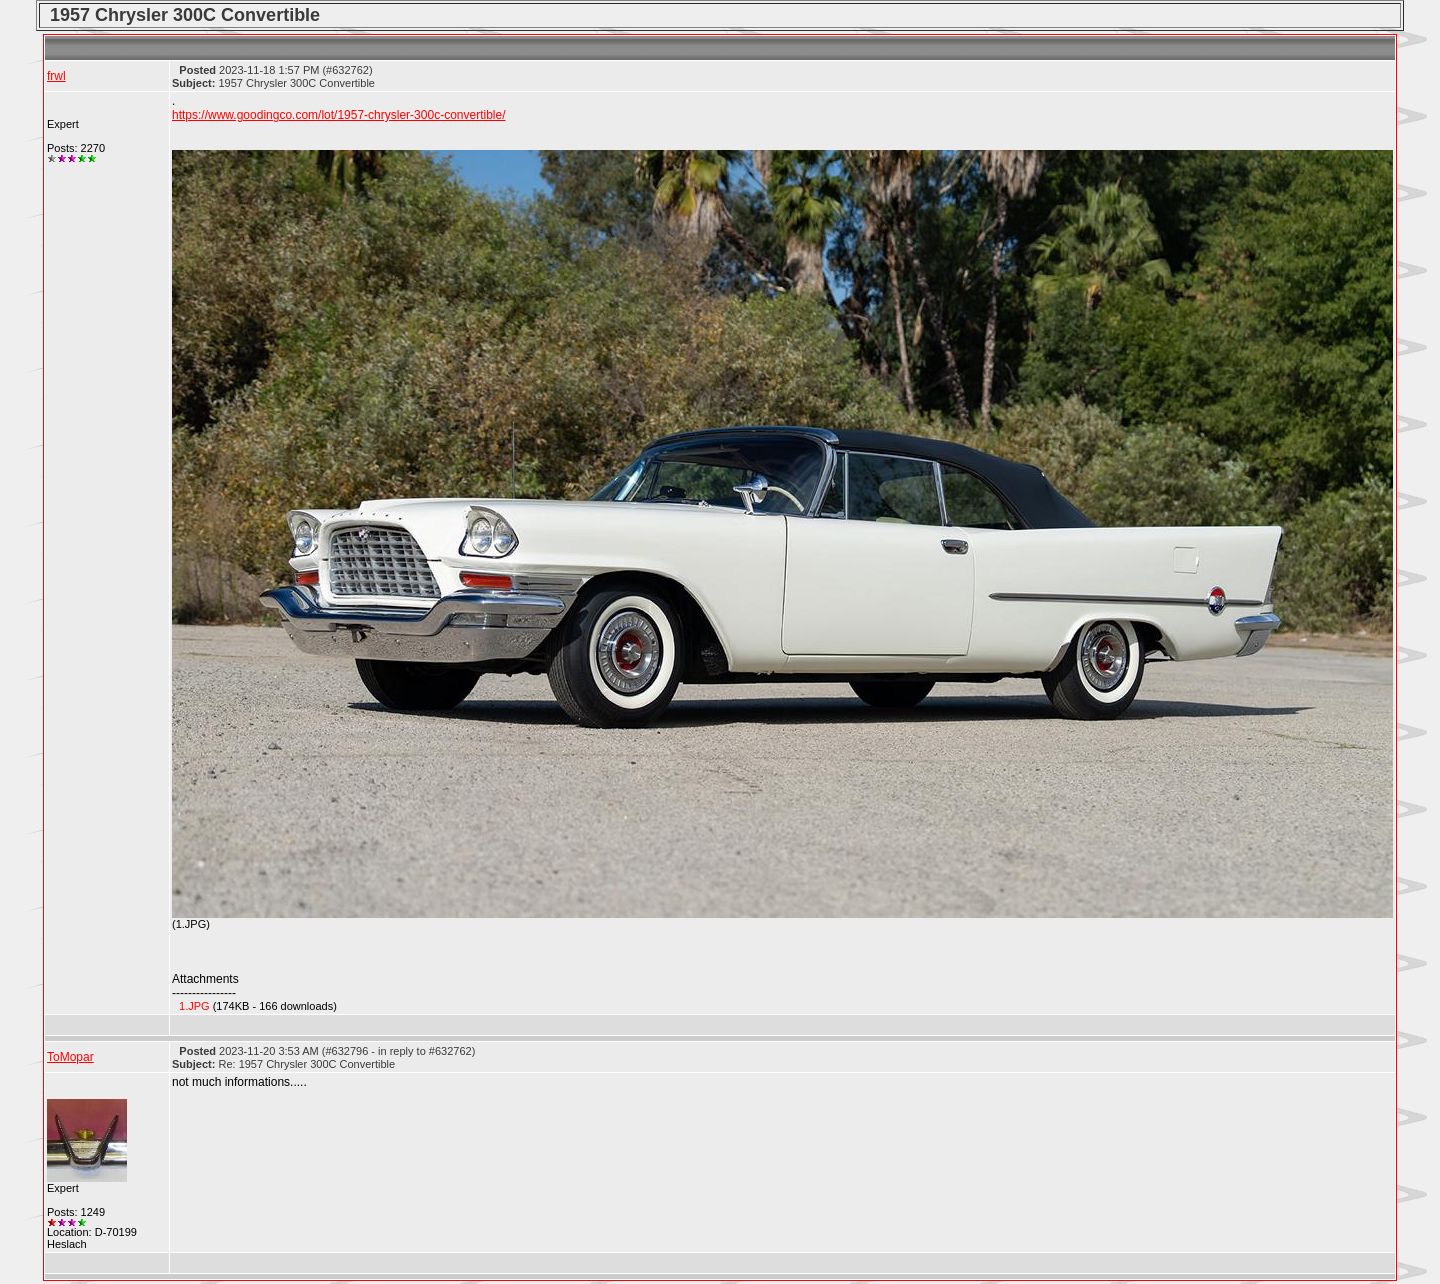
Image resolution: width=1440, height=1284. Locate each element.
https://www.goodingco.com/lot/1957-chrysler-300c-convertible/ (339, 115)
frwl (56, 76)
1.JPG (194, 1006)
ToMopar (70, 1057)
